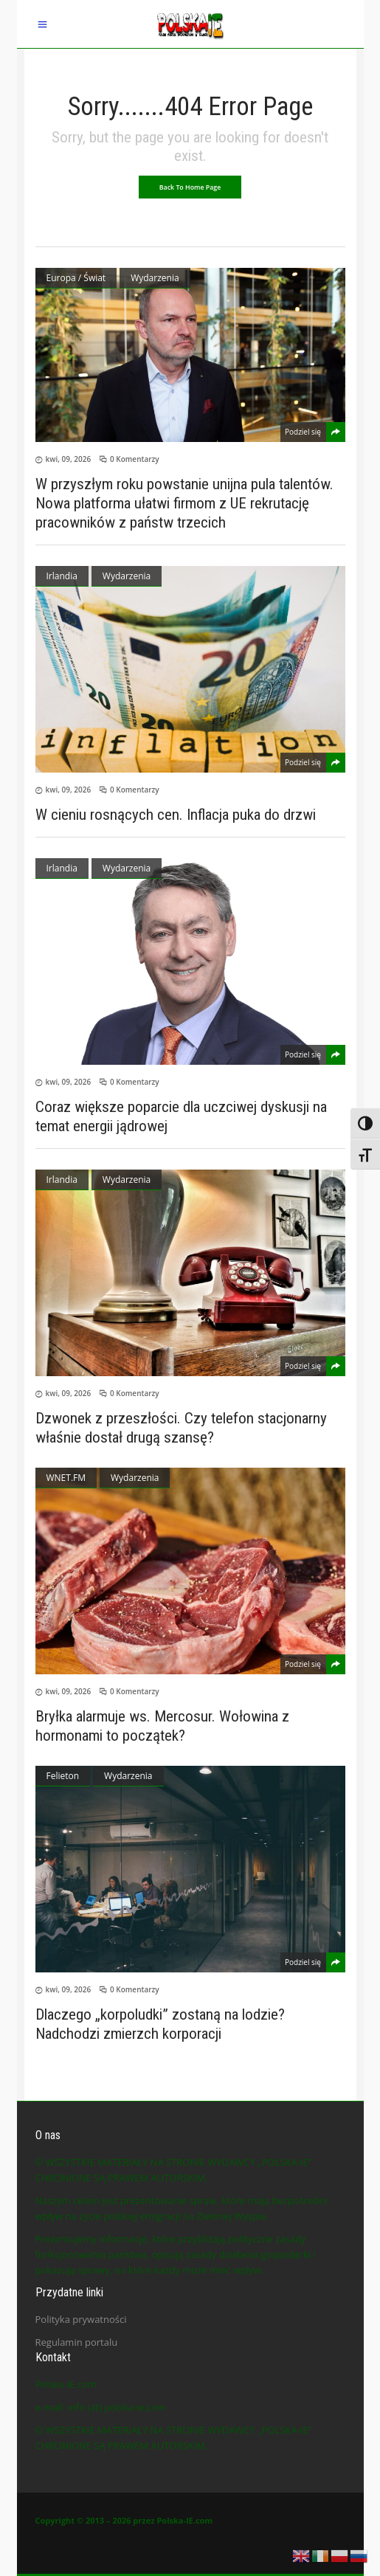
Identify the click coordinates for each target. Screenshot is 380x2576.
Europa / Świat (76, 278)
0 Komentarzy (134, 459)
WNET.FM (66, 1477)
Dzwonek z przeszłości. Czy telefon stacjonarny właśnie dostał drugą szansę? (181, 1427)
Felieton (63, 1775)
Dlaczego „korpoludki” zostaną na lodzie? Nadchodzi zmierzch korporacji (160, 2024)
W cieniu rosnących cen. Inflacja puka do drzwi (175, 814)
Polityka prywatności (81, 2319)
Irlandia (61, 576)
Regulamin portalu (76, 2342)
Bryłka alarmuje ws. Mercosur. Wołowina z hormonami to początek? (162, 1725)
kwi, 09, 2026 (68, 459)
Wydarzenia (155, 278)
